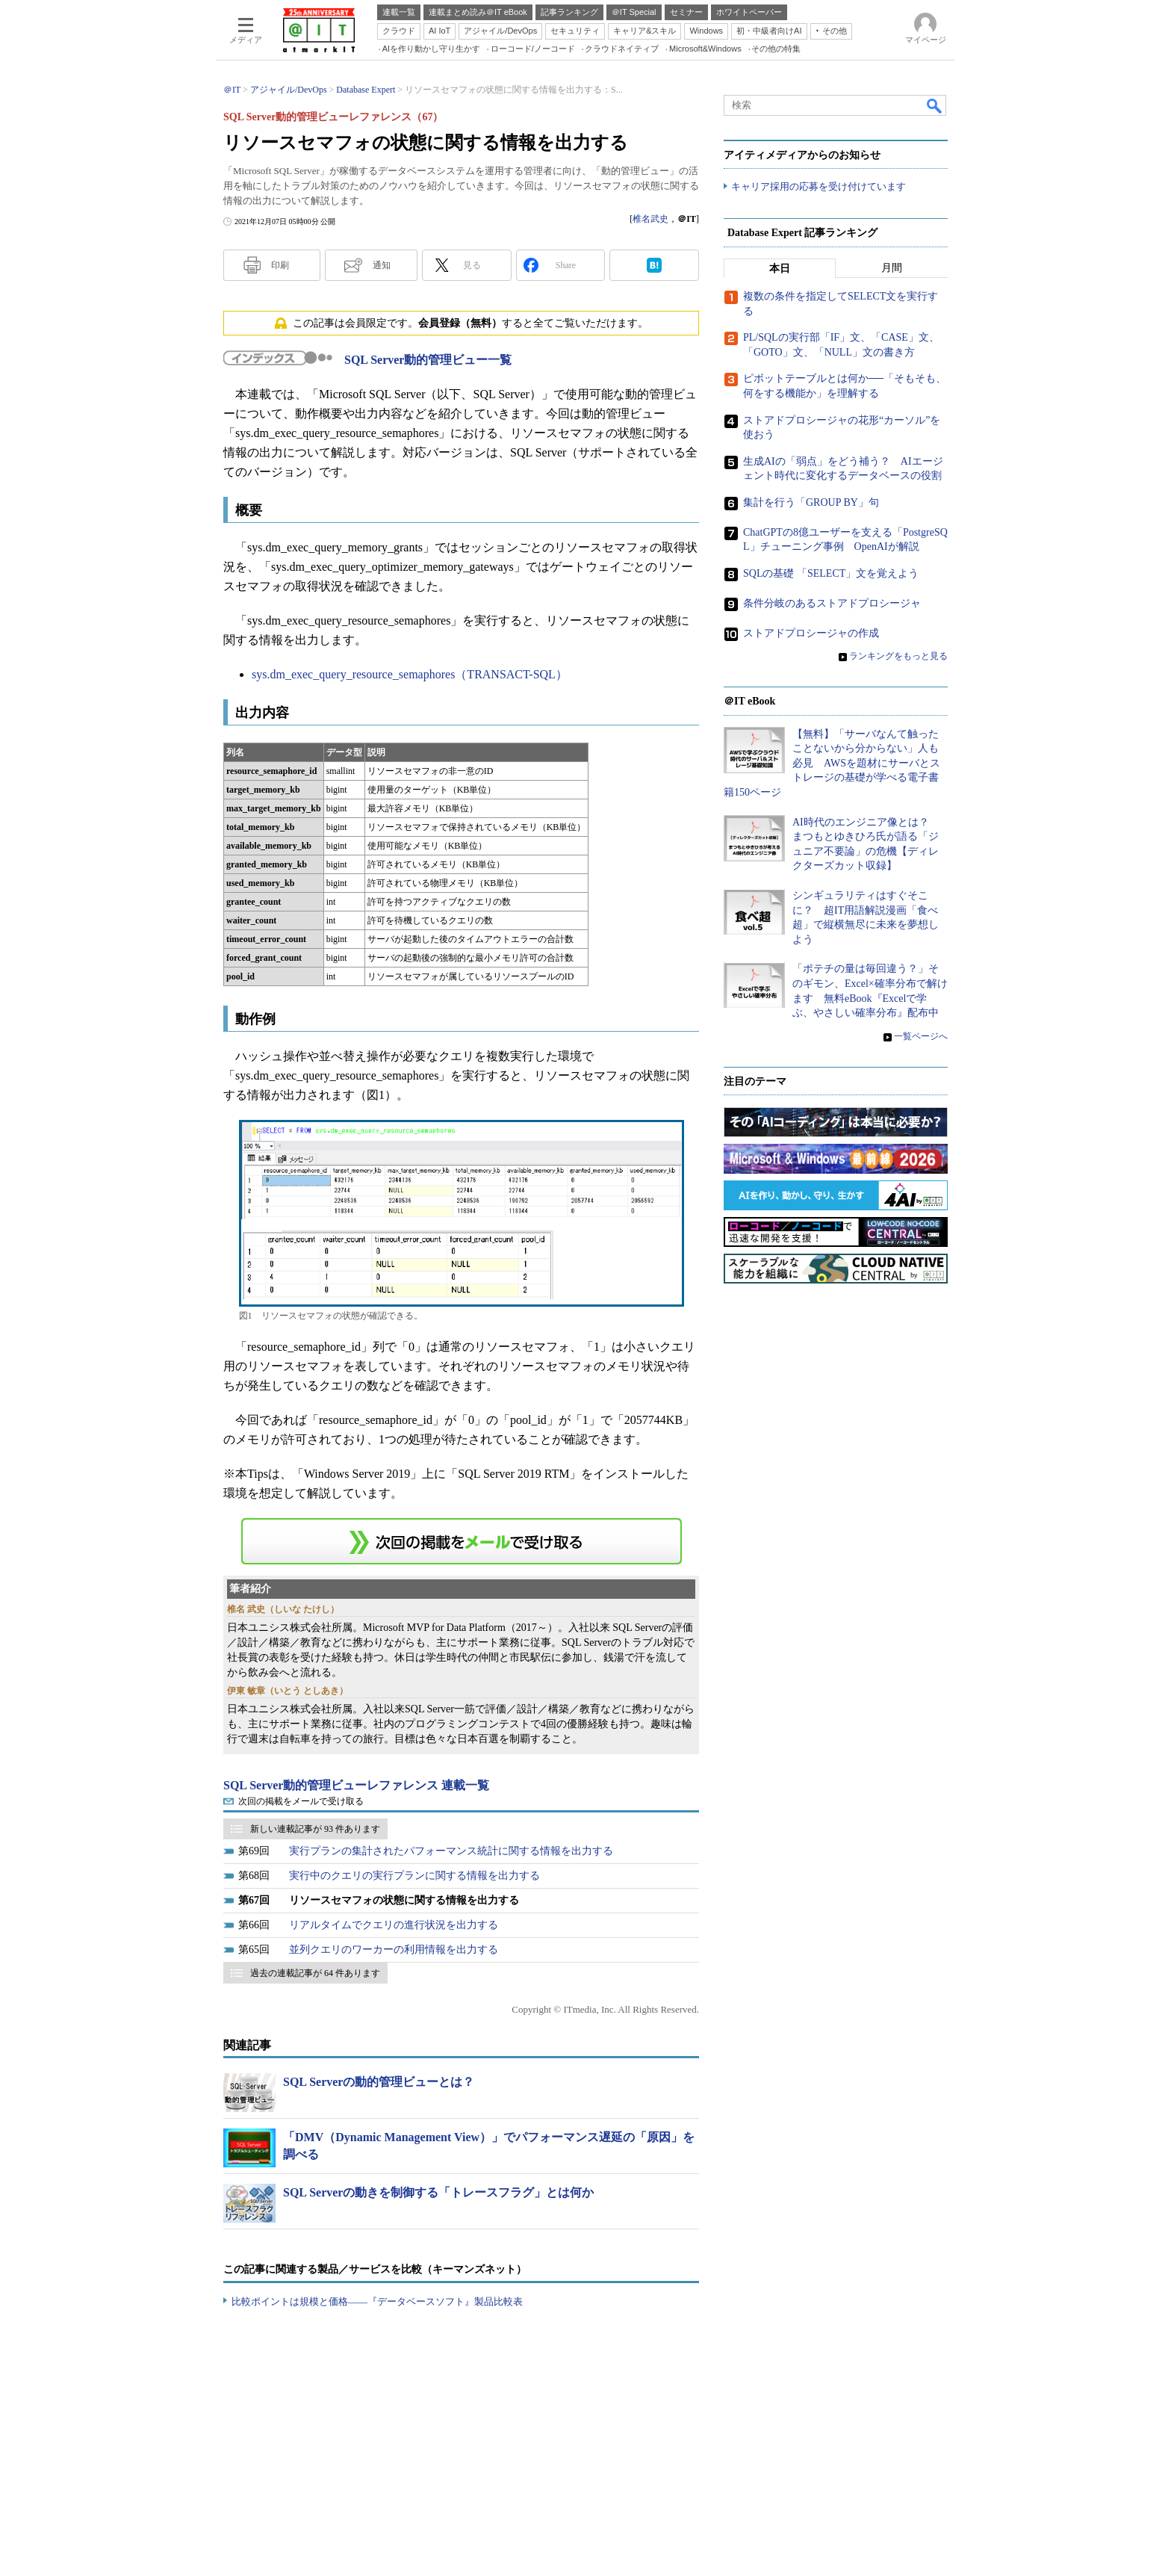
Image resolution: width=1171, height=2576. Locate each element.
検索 (935, 105)
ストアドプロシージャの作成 (811, 634)
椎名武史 (650, 219)
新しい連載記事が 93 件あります (315, 1829)
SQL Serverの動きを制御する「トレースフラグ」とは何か (438, 2192)
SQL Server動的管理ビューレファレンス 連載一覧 (356, 1785)
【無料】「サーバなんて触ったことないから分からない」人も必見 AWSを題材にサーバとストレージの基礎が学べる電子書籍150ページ (832, 763)
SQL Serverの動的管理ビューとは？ (378, 2081)
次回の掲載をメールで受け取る (301, 1801)
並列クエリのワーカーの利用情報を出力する (393, 1949)
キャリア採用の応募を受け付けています (818, 187)
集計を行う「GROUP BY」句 (811, 503)
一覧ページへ (921, 1037)
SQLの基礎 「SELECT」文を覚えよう (831, 574)
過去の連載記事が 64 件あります (315, 1973)
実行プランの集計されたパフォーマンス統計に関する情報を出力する (451, 1851)
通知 (382, 265)
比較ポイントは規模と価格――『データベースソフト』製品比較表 (377, 2301)
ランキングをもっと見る (898, 656)
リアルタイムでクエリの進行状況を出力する (393, 1925)
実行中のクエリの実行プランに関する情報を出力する (414, 1875)
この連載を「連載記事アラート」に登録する (461, 1541)
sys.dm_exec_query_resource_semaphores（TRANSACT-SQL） (410, 674)
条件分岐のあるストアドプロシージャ (832, 604)
